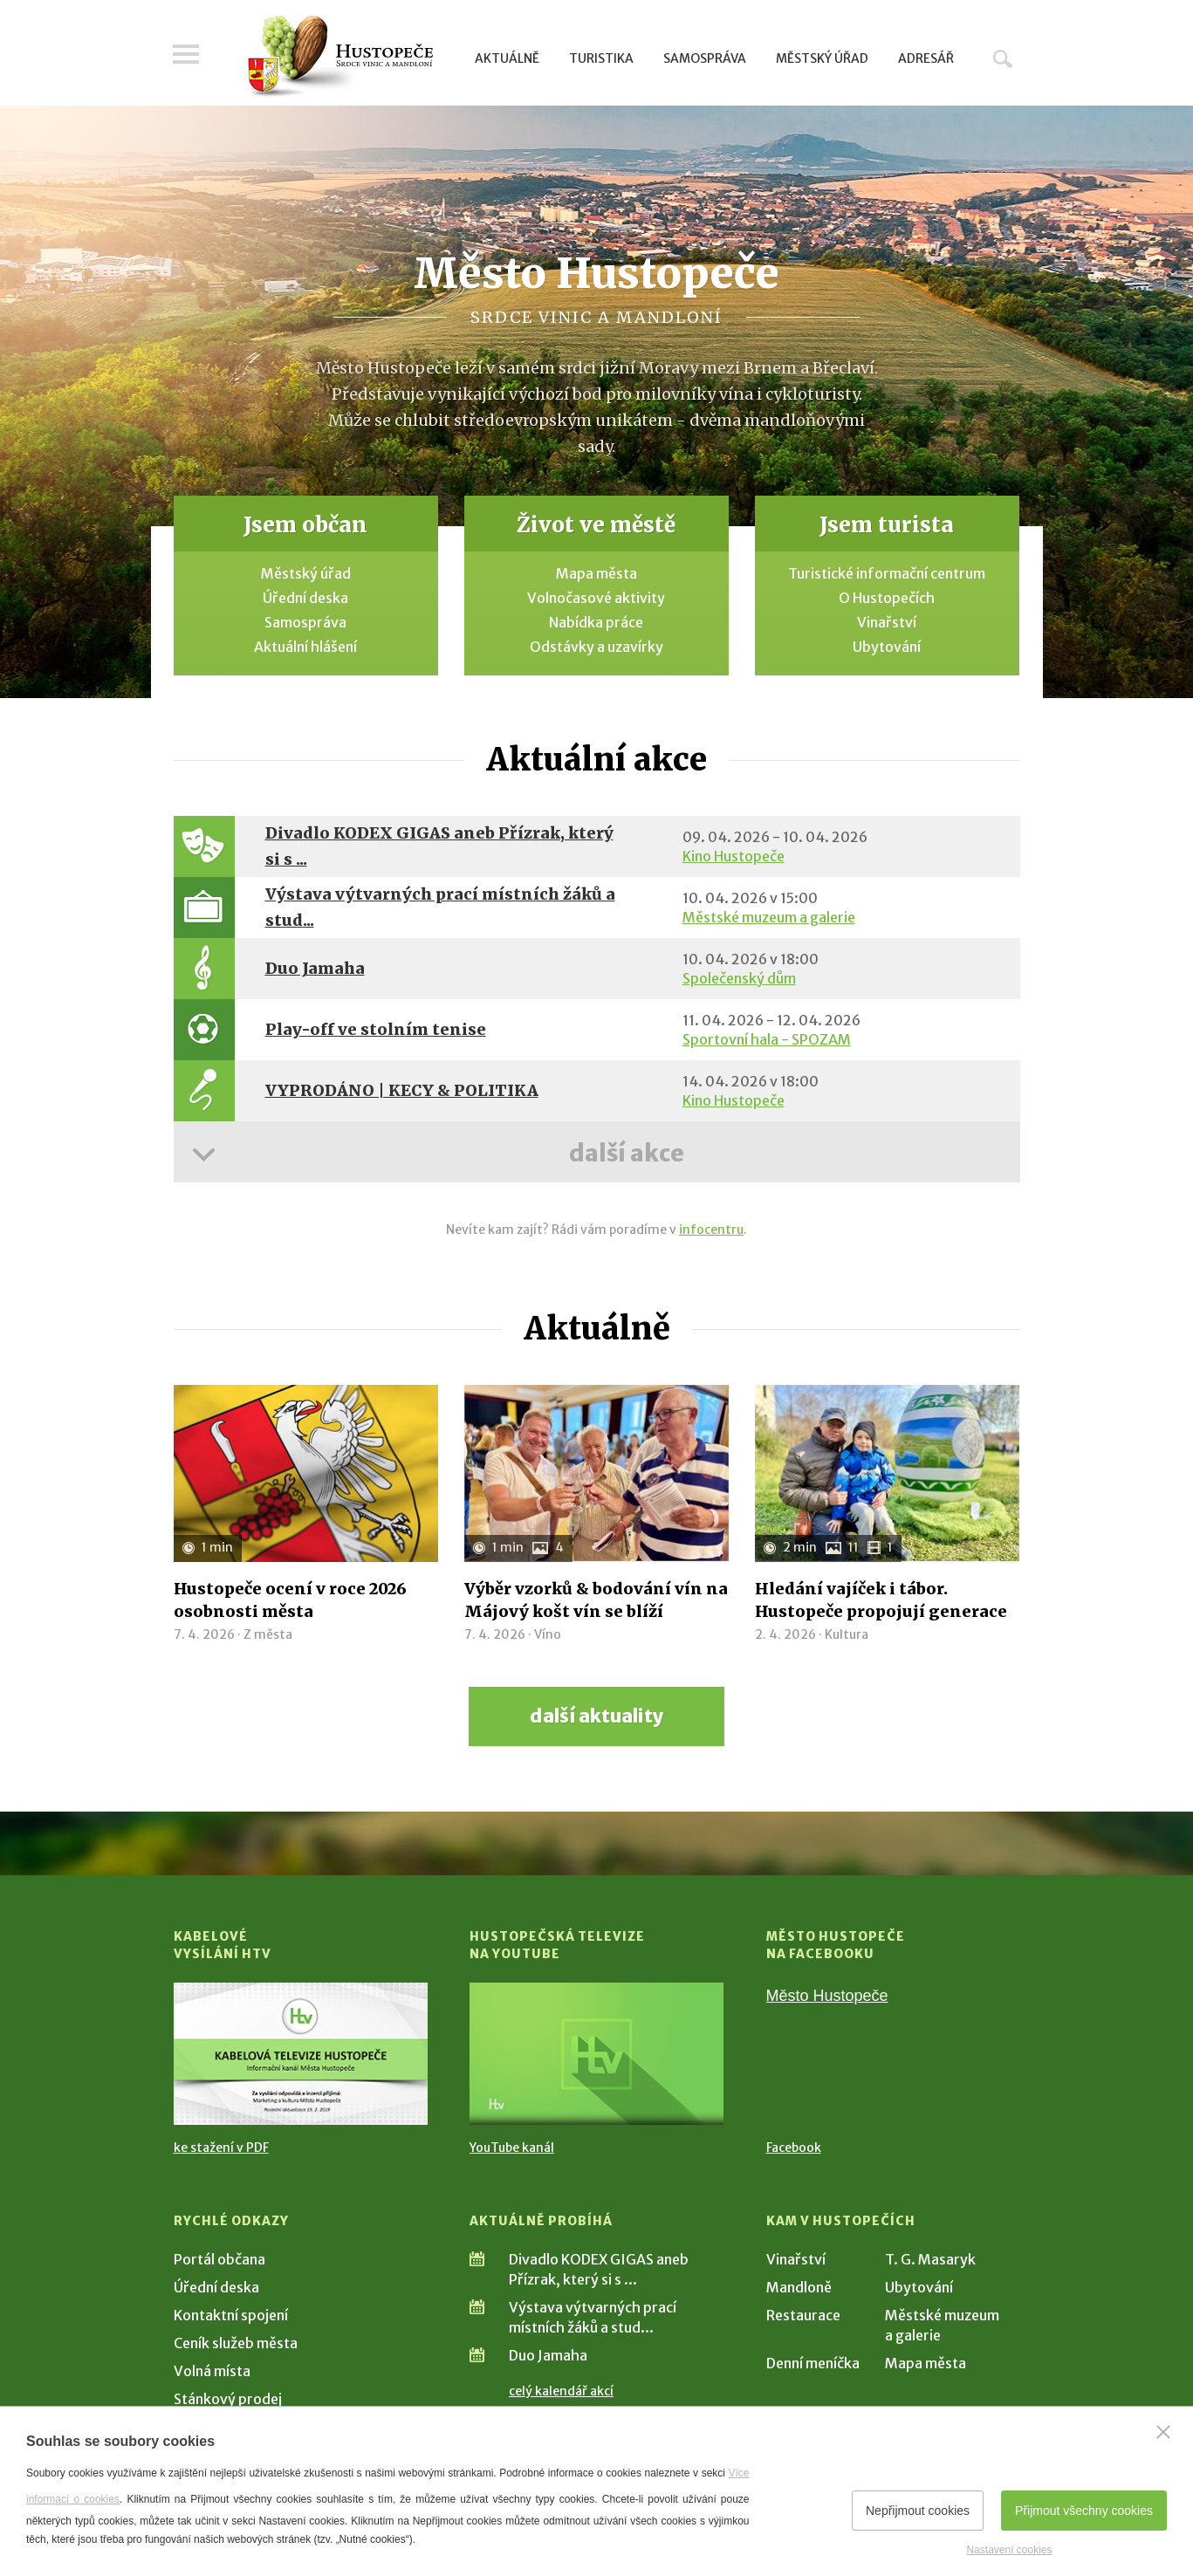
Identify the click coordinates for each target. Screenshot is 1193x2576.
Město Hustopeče (827, 1995)
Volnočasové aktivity (596, 597)
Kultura (846, 1634)
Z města (267, 1634)
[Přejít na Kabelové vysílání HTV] (301, 2054)
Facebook (793, 2147)
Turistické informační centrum (886, 573)
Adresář (926, 58)
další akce (627, 1153)
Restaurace (803, 2315)
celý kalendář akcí (561, 2391)
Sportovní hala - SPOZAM (766, 1039)
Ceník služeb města (236, 2343)
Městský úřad (822, 58)
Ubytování (887, 646)
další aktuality (596, 1716)
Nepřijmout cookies (918, 2511)
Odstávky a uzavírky (596, 646)
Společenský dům (739, 978)
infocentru (711, 1229)
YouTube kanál (512, 2147)
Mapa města (596, 573)
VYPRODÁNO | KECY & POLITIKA (401, 1090)
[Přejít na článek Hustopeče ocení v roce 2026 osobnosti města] (306, 1473)
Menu (187, 54)
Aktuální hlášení (305, 646)
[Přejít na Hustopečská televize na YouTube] (596, 2054)
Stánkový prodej (228, 2399)
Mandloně (799, 2287)
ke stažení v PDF (221, 2147)
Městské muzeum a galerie (768, 917)
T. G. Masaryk (930, 2259)
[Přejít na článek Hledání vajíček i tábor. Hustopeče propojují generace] (887, 1473)
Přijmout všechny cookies (1084, 2511)
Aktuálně (507, 58)
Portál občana (219, 2259)
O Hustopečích (887, 597)
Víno (547, 1634)
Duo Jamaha (315, 968)
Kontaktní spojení (231, 2315)
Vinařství (886, 622)
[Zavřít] (1163, 2432)
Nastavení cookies (1009, 2550)
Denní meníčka (813, 2363)
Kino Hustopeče (733, 856)
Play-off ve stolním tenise (375, 1029)
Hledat (1002, 58)
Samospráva (704, 58)
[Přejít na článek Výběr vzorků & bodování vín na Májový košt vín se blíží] (597, 1473)
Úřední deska (305, 597)
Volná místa (212, 2371)
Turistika (601, 58)
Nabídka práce (596, 622)
